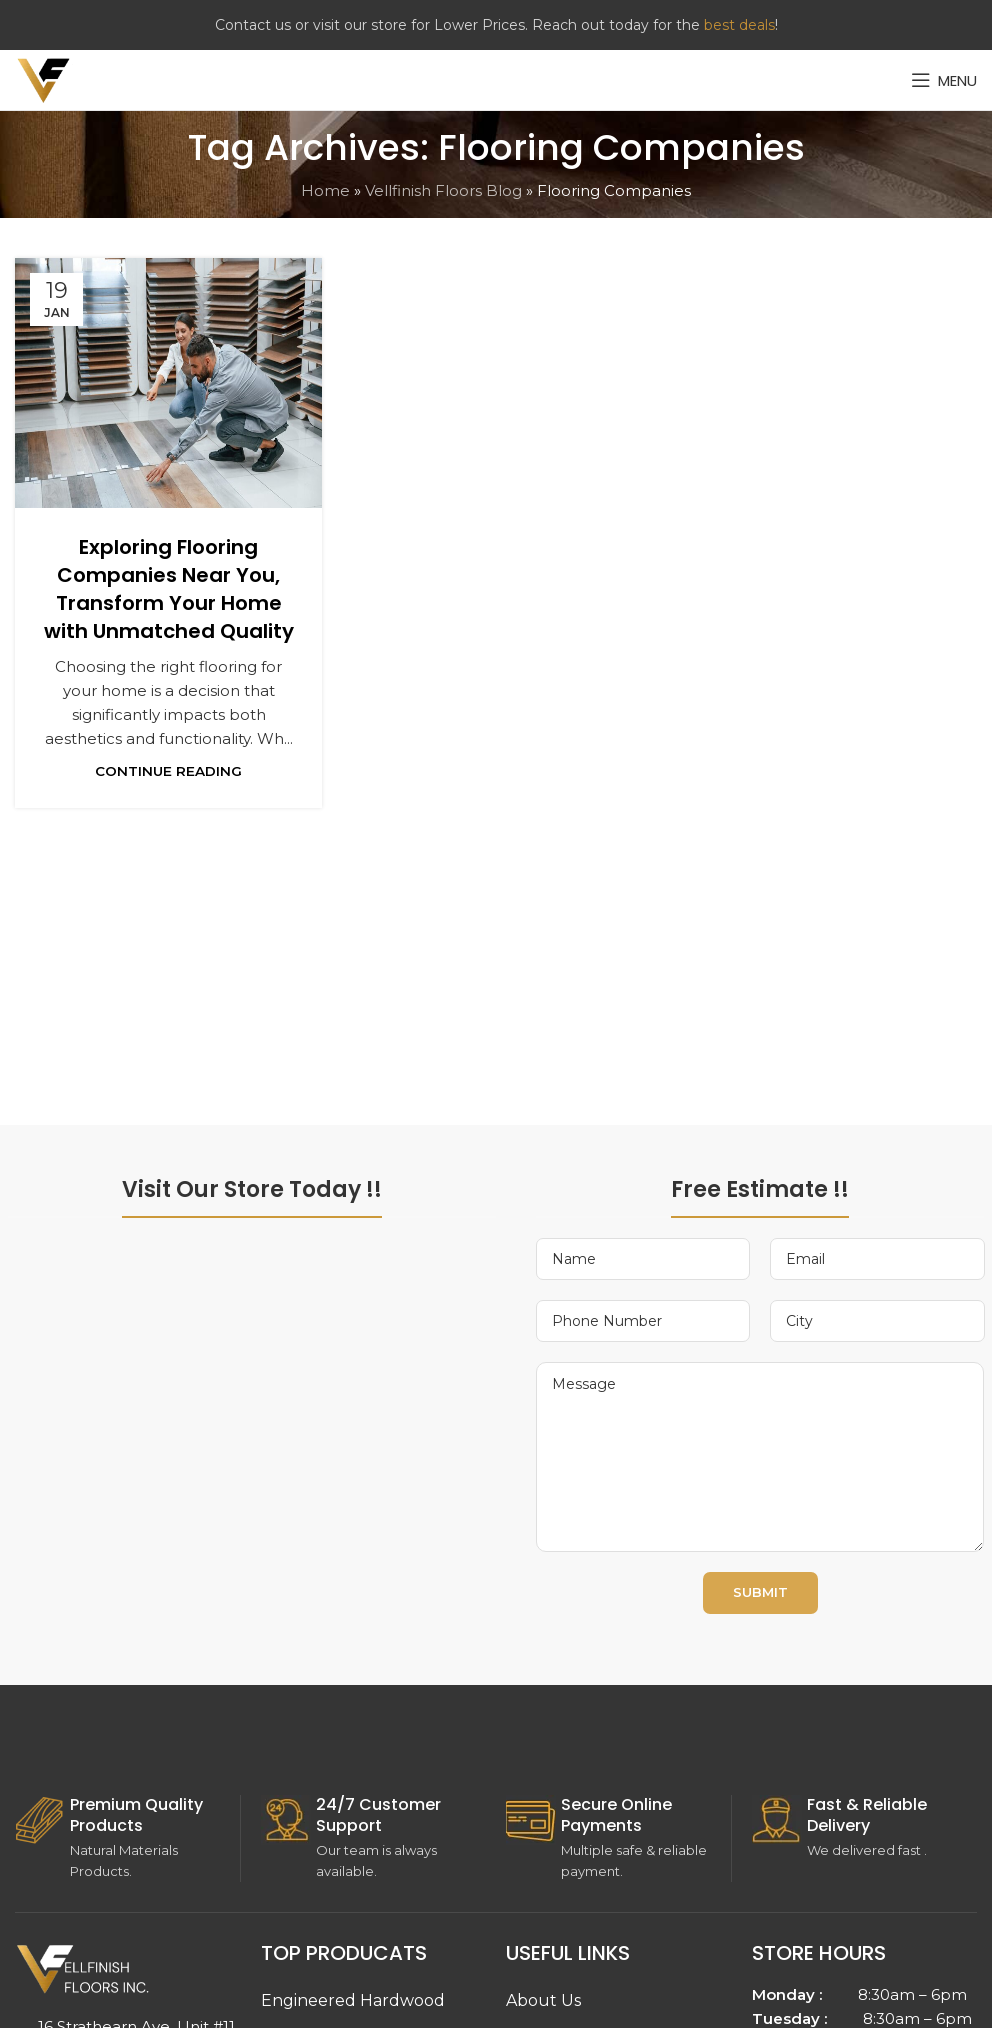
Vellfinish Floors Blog (443, 190)
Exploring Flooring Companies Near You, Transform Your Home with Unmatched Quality (169, 589)
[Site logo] (44, 78)
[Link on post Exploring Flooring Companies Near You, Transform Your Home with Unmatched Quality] (168, 383)
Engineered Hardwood (353, 2000)
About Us (543, 2000)
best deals (739, 25)
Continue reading (168, 771)
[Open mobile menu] (944, 80)
